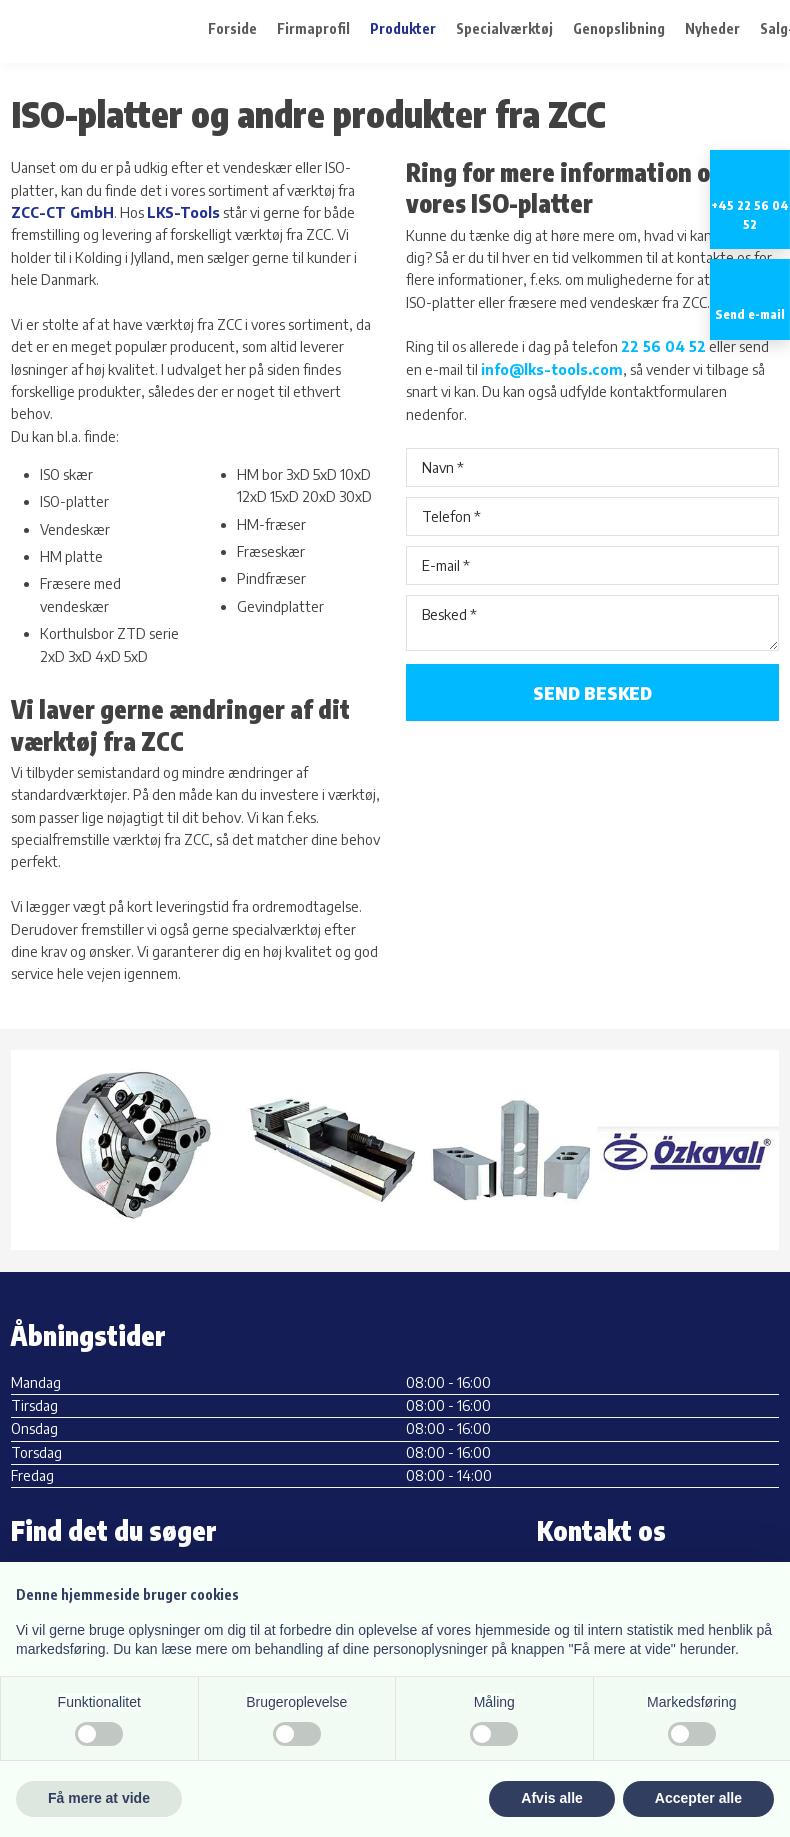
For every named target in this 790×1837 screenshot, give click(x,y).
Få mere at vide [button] (99, 1798)
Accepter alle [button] (698, 1798)
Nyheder (712, 29)
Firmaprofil (313, 29)
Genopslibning (619, 29)
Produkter (403, 29)
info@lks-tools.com (552, 369)
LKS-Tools (183, 212)
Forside (232, 29)
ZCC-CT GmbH (62, 212)
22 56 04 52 (663, 346)
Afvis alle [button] (551, 1798)
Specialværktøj (504, 29)
